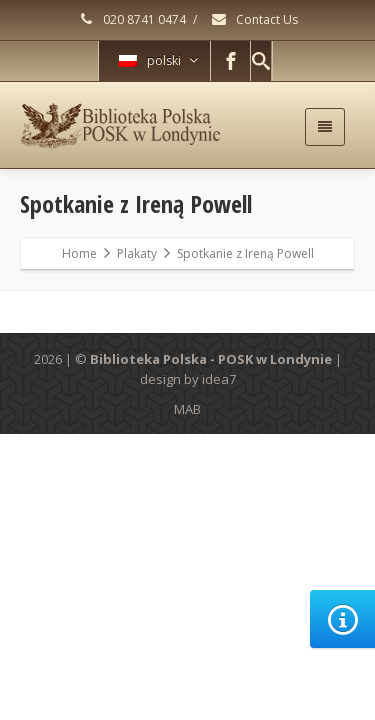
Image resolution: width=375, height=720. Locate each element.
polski (158, 60)
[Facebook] (231, 61)
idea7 (219, 379)
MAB (187, 409)
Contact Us (254, 19)
